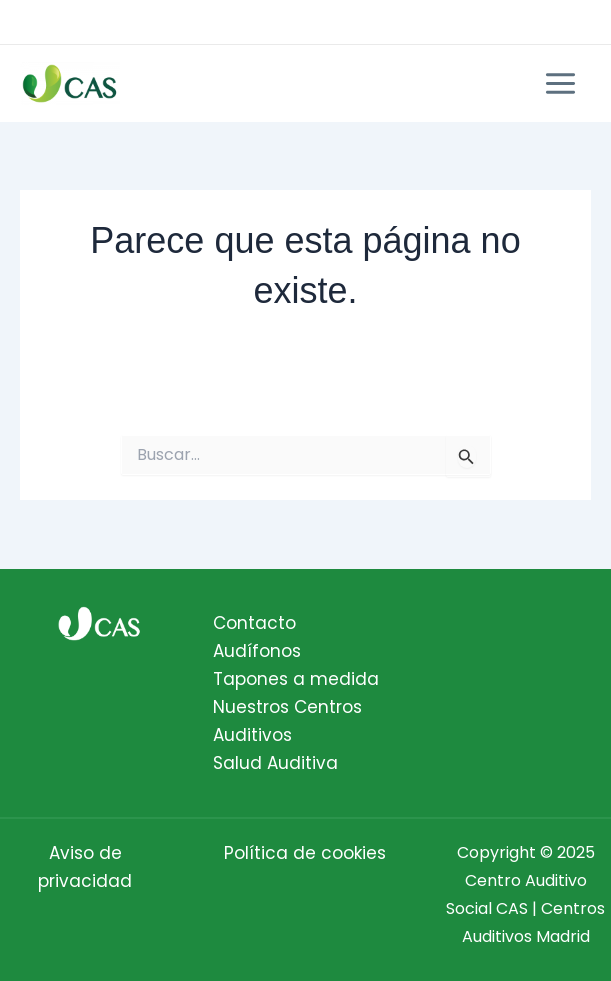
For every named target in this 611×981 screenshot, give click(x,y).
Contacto (254, 623)
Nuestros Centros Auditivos (287, 721)
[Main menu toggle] (561, 83)
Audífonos (257, 651)
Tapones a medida (296, 679)
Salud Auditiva (275, 763)
